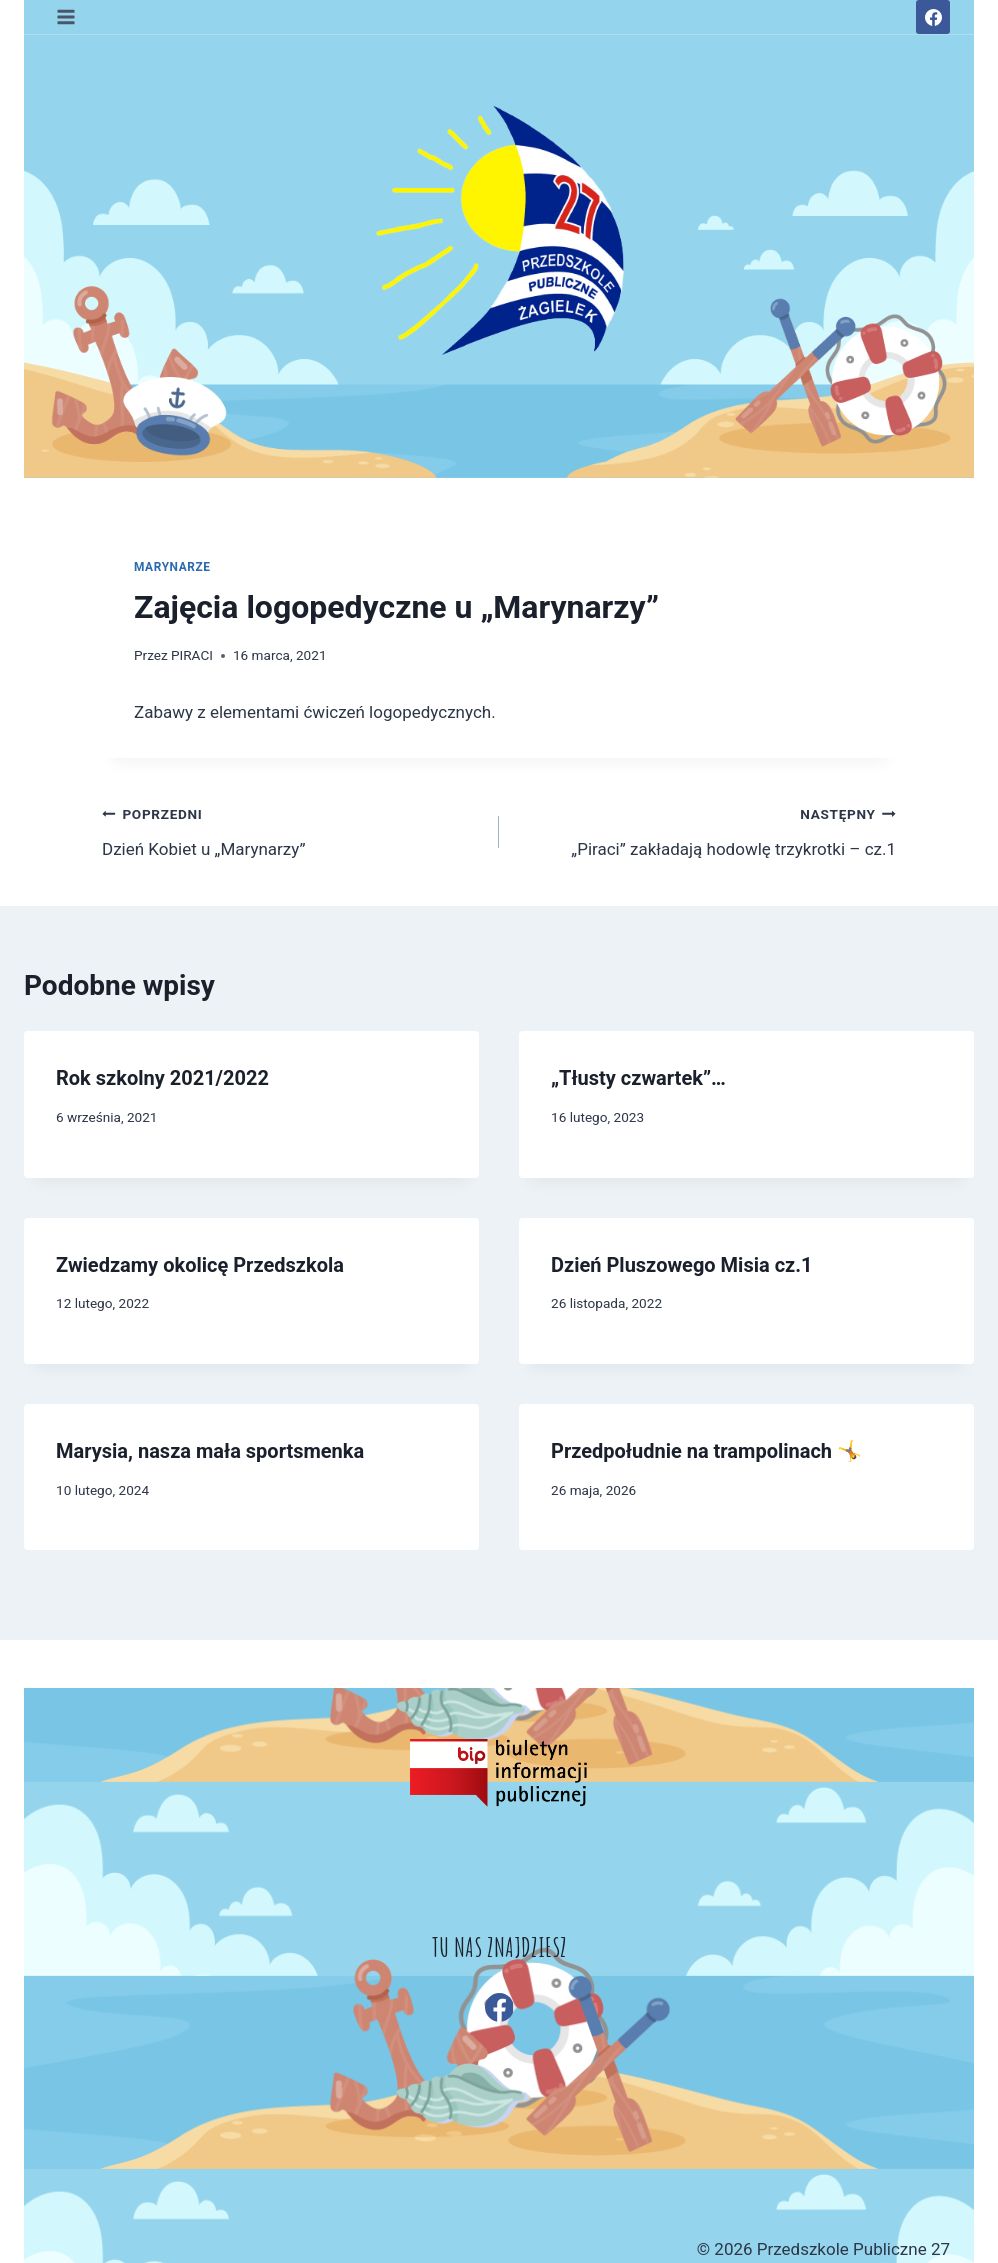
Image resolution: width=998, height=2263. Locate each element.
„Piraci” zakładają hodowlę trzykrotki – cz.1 (706, 829)
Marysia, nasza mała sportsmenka (210, 1451)
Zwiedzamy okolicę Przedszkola (200, 1265)
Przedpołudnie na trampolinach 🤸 (706, 1451)
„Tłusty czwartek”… (638, 1078)
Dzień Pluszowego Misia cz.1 (682, 1265)
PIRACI (192, 655)
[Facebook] (933, 17)
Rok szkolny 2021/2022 (162, 1078)
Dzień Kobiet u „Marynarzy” (292, 829)
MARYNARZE (172, 567)
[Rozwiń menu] (66, 16)
